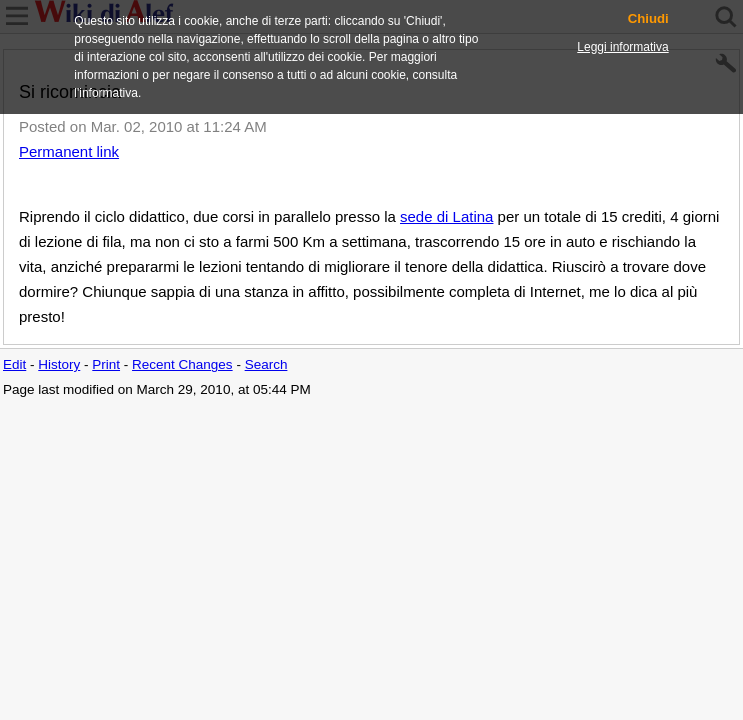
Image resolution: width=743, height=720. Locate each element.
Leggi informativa (622, 47)
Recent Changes (182, 364)
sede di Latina (446, 216)
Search (266, 364)
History (59, 364)
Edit (14, 364)
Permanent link (69, 151)
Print (106, 364)
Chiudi (648, 19)
